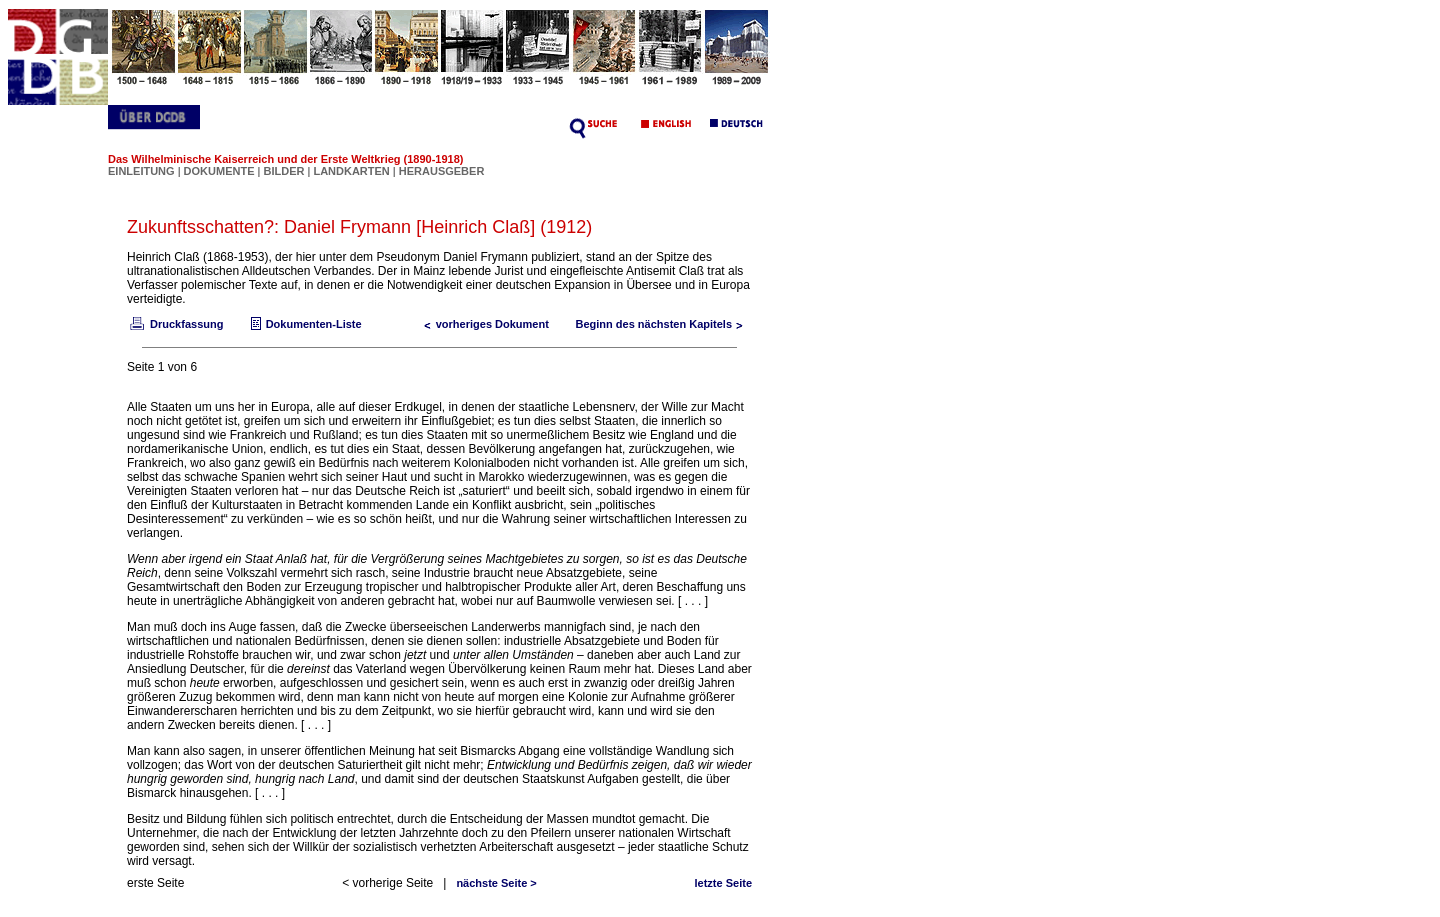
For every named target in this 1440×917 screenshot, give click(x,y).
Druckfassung (175, 324)
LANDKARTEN (352, 171)
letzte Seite (723, 883)
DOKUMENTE (221, 171)
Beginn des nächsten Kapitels (664, 324)
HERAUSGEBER (442, 171)
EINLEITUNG (141, 171)
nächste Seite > (496, 883)
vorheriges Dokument (482, 324)
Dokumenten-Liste (304, 324)
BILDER (285, 171)
